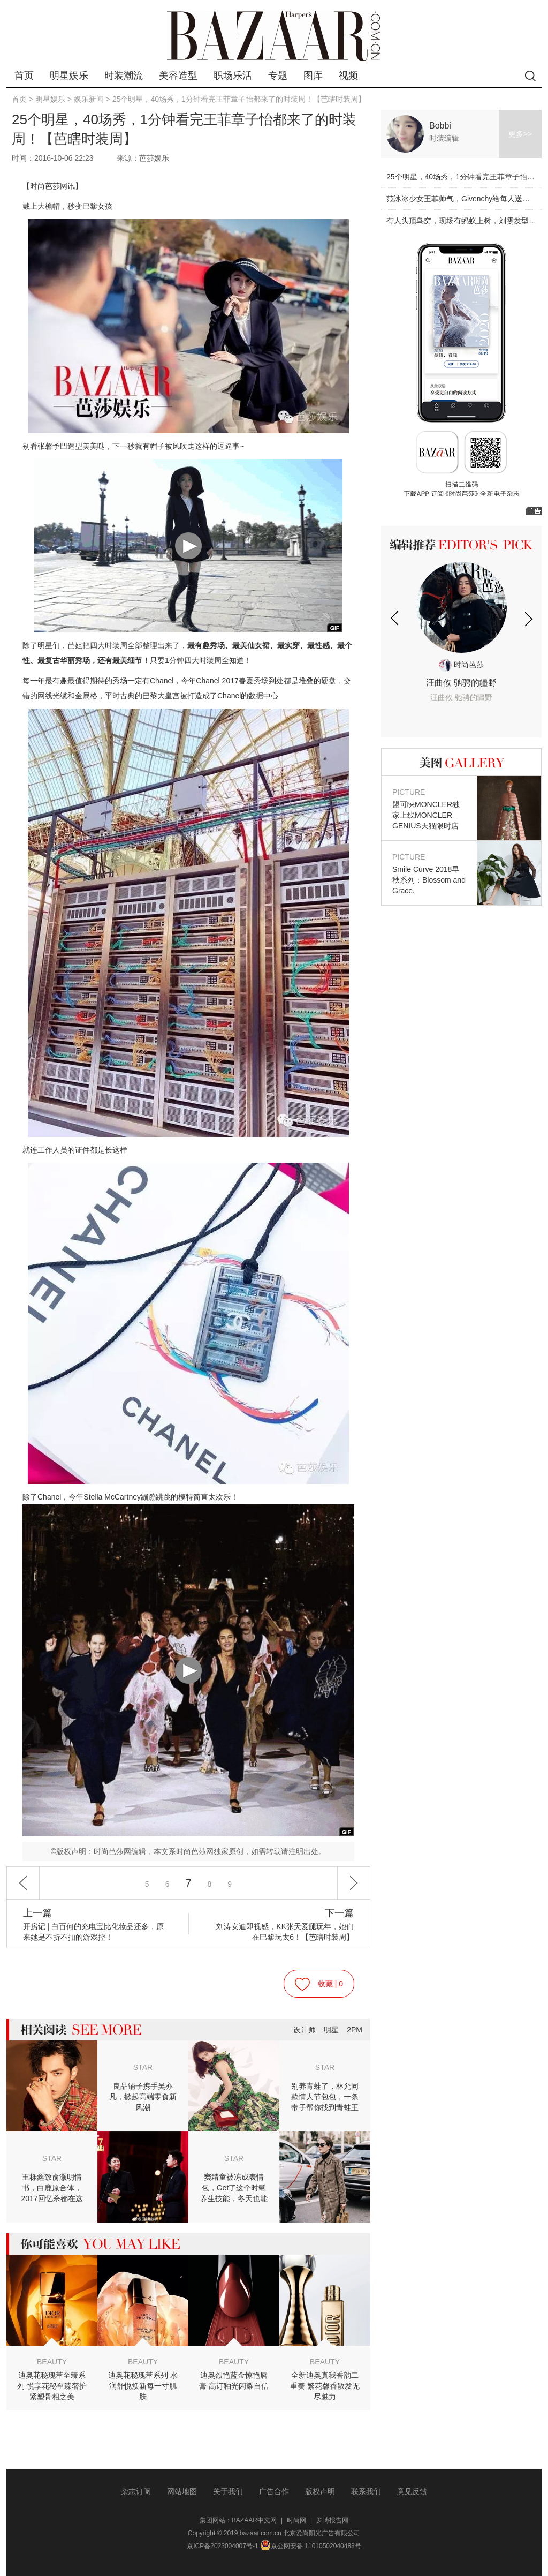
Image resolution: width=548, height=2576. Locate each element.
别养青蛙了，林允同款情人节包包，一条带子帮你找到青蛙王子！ (325, 2097)
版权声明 (320, 2491)
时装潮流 (123, 75)
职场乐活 (233, 75)
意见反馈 (412, 2491)
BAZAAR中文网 (254, 2520)
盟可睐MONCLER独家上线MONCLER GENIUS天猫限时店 (429, 808)
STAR (143, 2067)
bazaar (274, 36)
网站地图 (182, 2491)
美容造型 (178, 75)
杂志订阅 (136, 2491)
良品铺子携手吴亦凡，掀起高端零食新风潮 (143, 2097)
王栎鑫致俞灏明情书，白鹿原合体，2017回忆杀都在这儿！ (51, 2188)
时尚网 (296, 2520)
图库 (313, 75)
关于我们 (228, 2491)
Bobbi (440, 125)
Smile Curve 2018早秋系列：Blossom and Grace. (429, 873)
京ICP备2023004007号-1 (222, 2546)
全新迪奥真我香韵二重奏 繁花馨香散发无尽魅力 (325, 2386)
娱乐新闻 (89, 99)
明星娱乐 (69, 75)
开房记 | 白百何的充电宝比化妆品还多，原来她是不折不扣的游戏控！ (95, 1924)
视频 (348, 75)
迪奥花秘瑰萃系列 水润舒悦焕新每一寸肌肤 (143, 2386)
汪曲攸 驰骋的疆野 (461, 690)
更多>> (520, 134)
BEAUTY (52, 2361)
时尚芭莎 (461, 664)
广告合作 (274, 2491)
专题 (277, 75)
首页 (24, 75)
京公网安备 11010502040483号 (310, 2546)
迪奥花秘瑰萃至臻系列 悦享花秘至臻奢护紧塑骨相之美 (52, 2386)
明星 (331, 2029)
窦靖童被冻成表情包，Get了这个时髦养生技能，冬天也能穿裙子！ (234, 2188)
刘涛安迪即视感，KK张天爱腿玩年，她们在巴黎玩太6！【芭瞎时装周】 (281, 1924)
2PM (354, 2029)
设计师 (304, 2029)
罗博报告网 (332, 2520)
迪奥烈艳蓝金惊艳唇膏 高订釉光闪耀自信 (234, 2380)
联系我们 (366, 2491)
